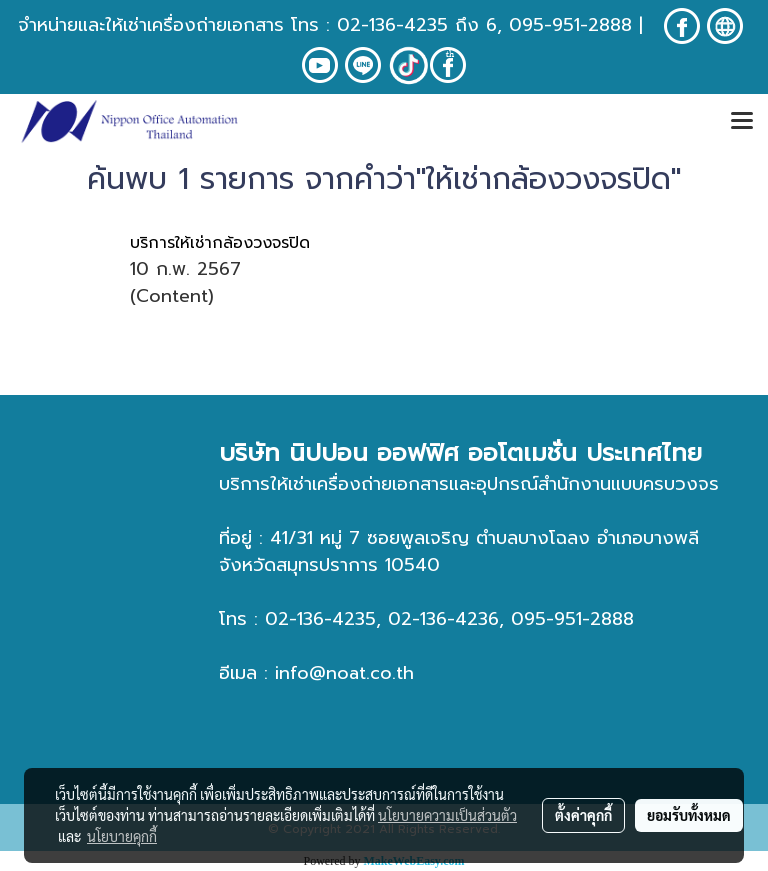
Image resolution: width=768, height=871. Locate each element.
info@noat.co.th (344, 673)
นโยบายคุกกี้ (122, 836)
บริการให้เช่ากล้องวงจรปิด (220, 243)
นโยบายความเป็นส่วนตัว (447, 815)
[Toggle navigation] (742, 122)
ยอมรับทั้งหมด (689, 815)
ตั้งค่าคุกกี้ (583, 815)
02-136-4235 (392, 25)
